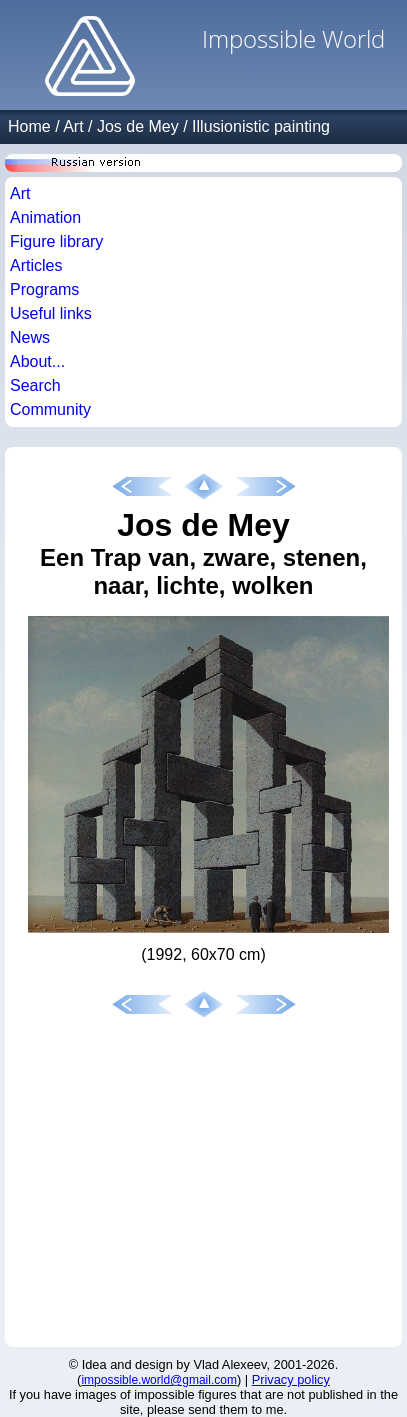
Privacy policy (291, 1379)
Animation (45, 217)
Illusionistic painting (261, 126)
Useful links (51, 313)
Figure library (56, 241)
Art (73, 126)
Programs (44, 289)
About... (37, 361)
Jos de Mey (138, 126)
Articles (36, 265)
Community (50, 409)
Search (35, 385)
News (30, 337)
